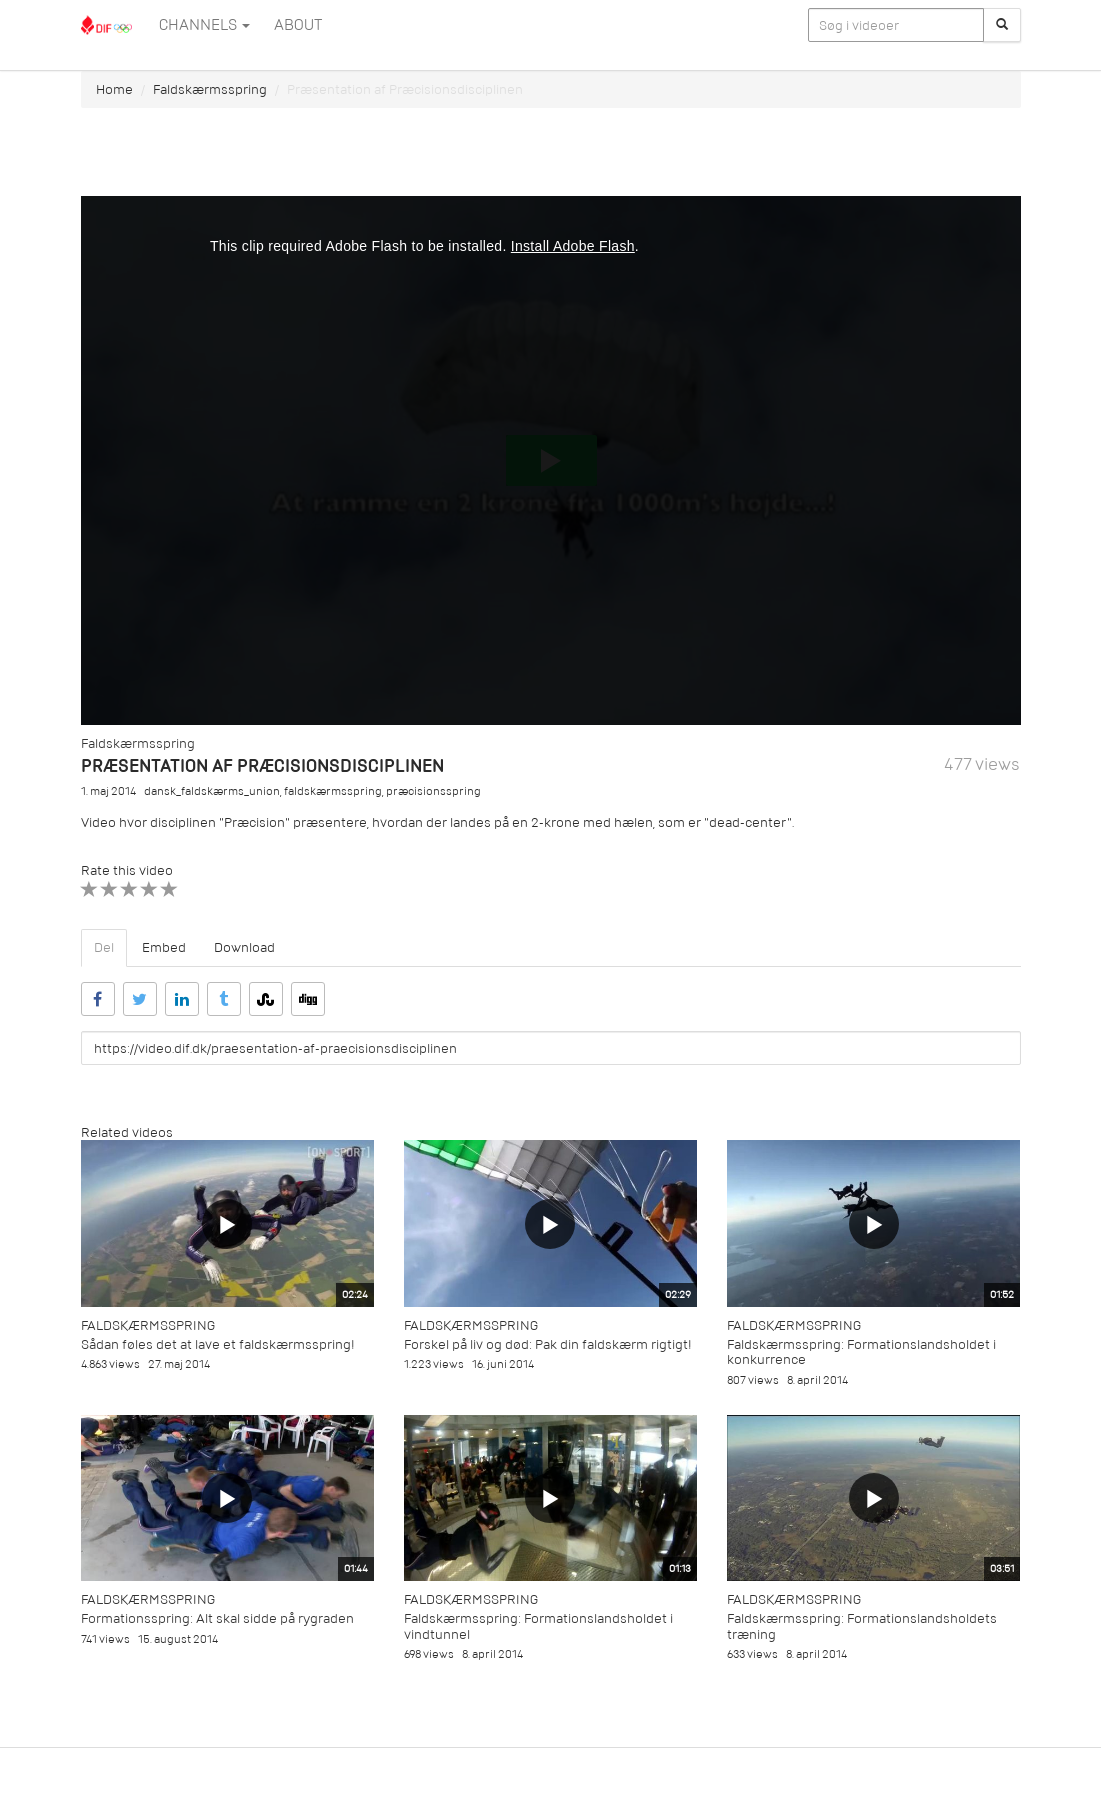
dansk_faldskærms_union (212, 791)
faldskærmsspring (333, 791)
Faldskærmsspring (210, 89)
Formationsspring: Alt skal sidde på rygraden (217, 1618)
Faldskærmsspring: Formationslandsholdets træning (862, 1626)
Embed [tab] (164, 947)
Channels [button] (204, 25)
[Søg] (1002, 25)
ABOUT (298, 25)
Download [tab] (244, 947)
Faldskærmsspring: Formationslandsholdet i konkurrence (861, 1352)
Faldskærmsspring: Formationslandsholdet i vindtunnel (538, 1626)
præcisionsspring (433, 791)
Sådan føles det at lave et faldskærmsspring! (218, 1344)
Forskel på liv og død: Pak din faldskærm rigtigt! (548, 1344)
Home (114, 89)
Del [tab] (104, 947)
